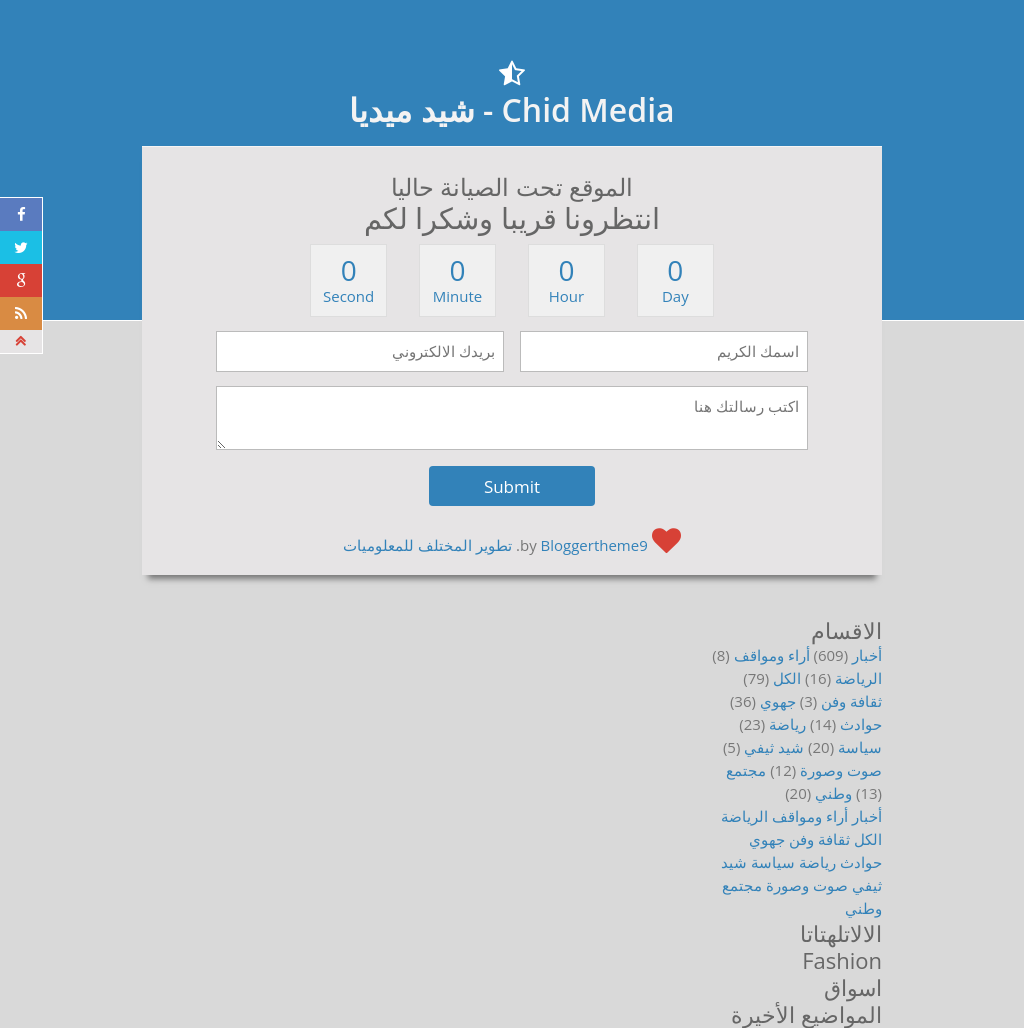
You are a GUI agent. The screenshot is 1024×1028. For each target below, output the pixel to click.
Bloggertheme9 (594, 545)
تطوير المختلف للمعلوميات (427, 545)
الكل (787, 678)
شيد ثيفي (774, 747)
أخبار (867, 655)
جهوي (778, 701)
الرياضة (858, 678)
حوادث (861, 724)
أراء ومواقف (772, 655)
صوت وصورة (841, 770)
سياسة (860, 747)
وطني (833, 793)
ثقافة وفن (851, 701)
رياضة (787, 724)
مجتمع (746, 770)
